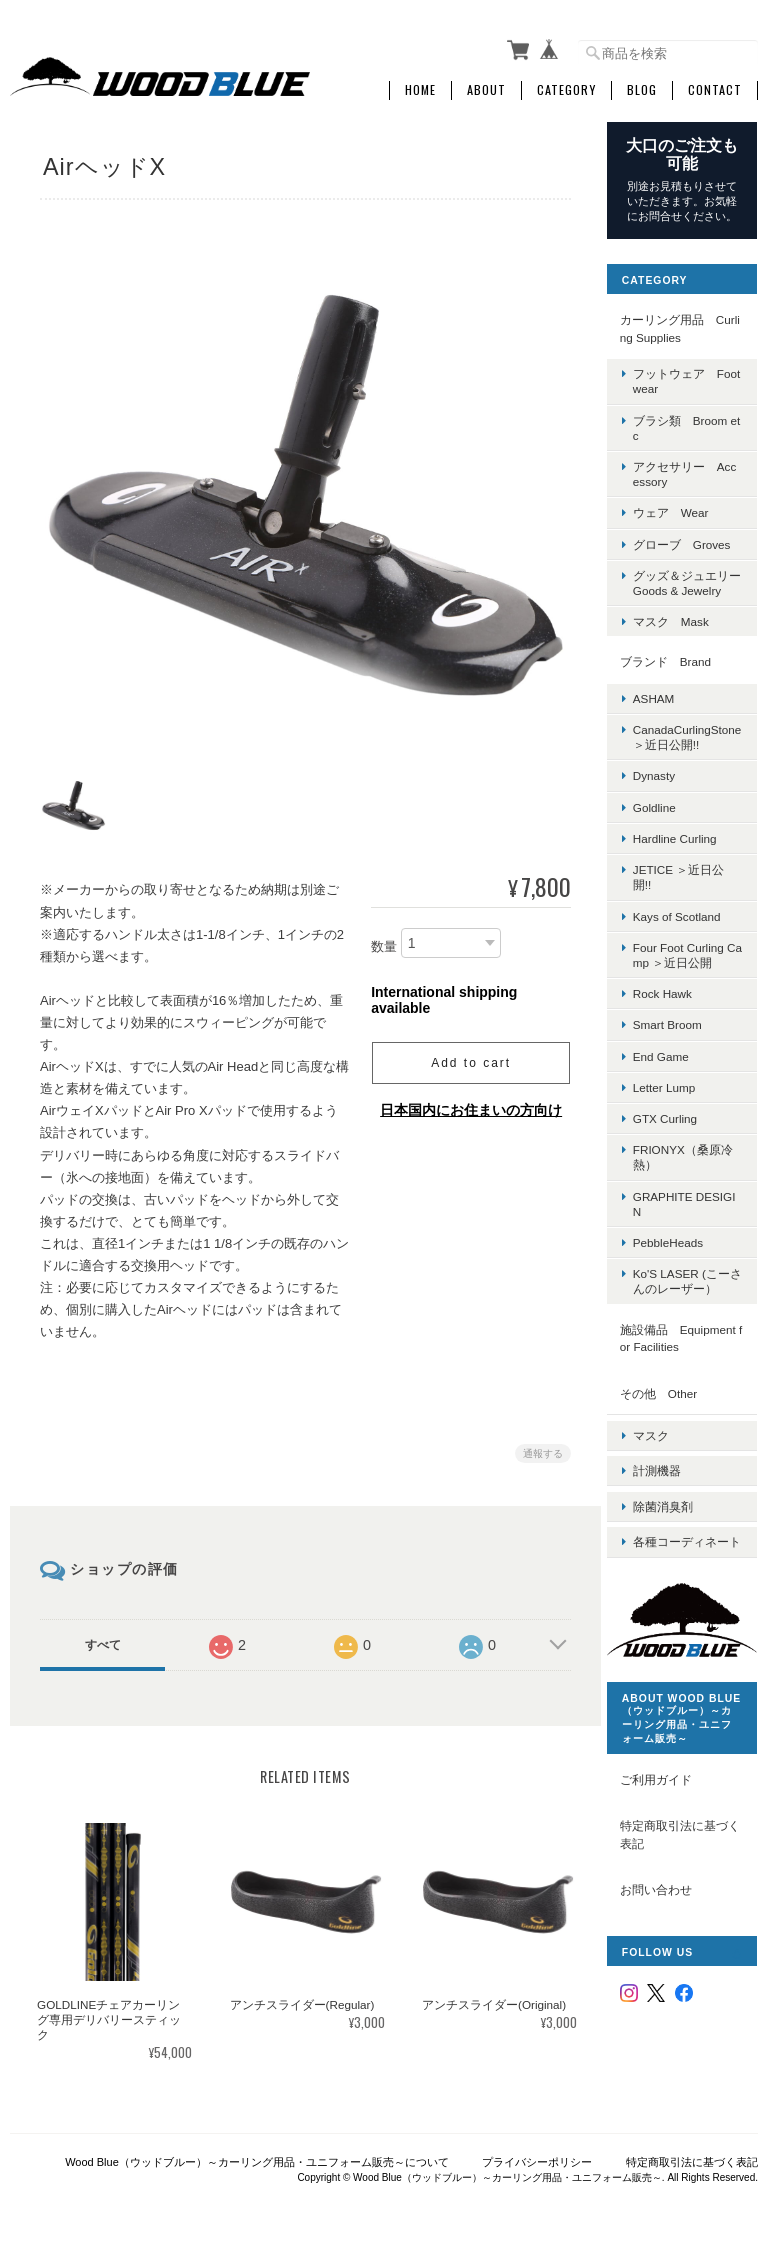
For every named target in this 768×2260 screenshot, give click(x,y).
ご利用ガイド (667, 1796)
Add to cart (468, 1057)
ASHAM (665, 709)
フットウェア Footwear (693, 377)
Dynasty (665, 786)
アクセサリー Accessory (693, 470)
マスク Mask (682, 632)
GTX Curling (676, 1129)
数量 (381, 940)
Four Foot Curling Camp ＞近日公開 (691, 966)
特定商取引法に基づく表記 (685, 1852)
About (486, 87)
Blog (642, 87)
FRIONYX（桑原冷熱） (688, 1168)
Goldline (665, 818)
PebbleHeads (679, 1253)
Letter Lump (675, 1098)
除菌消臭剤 (674, 1503)
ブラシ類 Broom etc (691, 423)
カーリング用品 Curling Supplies (686, 324)
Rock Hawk (673, 1004)
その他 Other (669, 1403)
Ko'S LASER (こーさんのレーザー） (692, 1292)
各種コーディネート (692, 1543)
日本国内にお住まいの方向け (468, 1104)
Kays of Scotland (688, 926)
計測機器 (668, 1472)
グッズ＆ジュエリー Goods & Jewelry (692, 585)
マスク (662, 1441)
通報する (540, 1447)
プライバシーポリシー (537, 2158)
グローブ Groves (693, 539)
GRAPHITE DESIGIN (689, 1214)
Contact (715, 87)
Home (420, 87)
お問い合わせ (667, 1907)
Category (566, 87)
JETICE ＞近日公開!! (690, 888)
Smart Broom (678, 1035)
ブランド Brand (676, 672)
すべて (102, 1639)
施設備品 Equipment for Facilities (687, 1348)
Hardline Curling (686, 849)
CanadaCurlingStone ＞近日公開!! (692, 748)
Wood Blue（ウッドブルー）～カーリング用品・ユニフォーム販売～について (257, 2158)
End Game (672, 1066)
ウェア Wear (682, 508)
